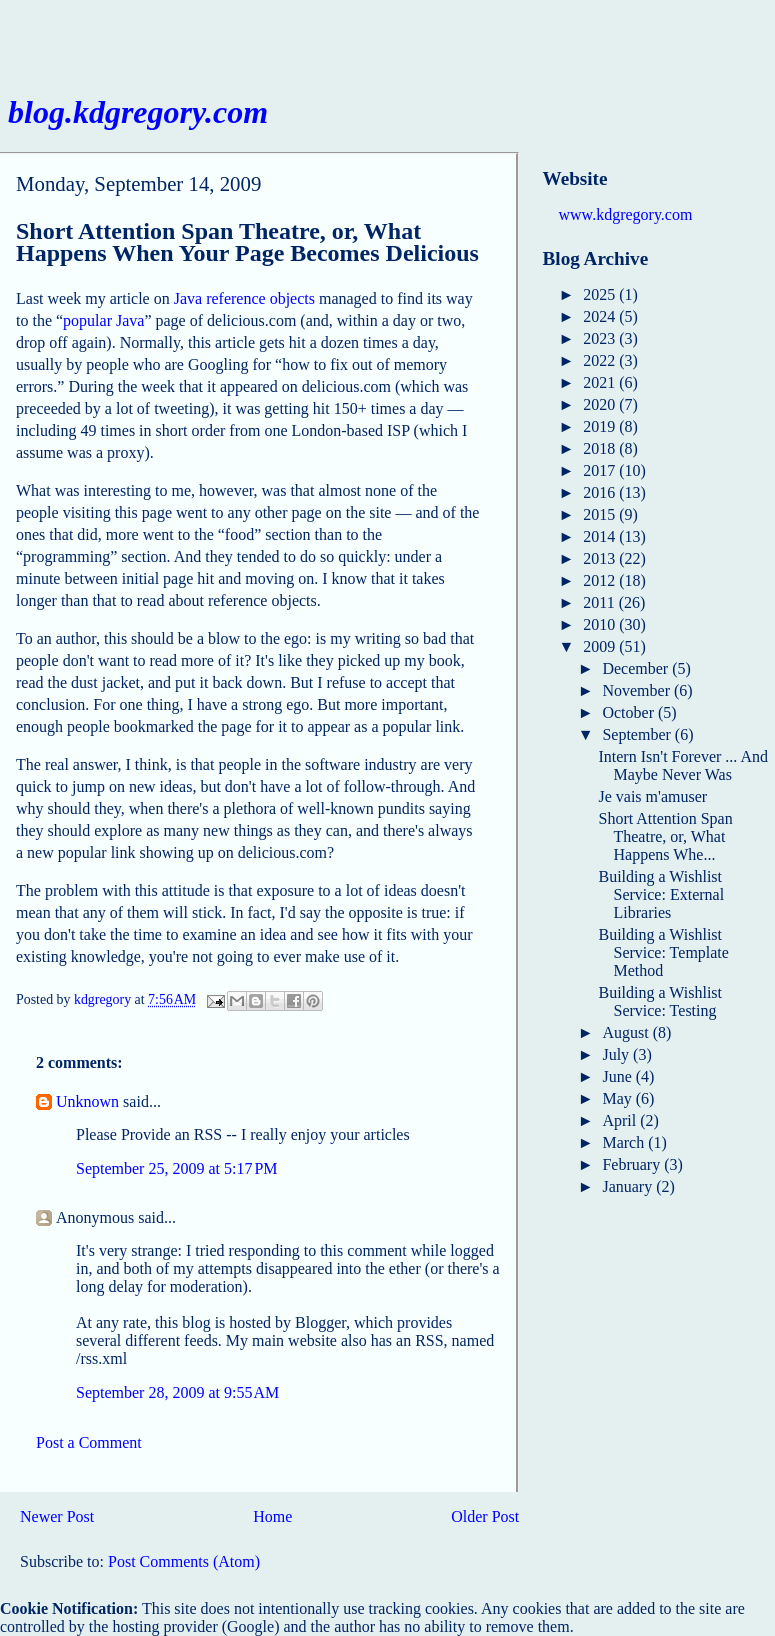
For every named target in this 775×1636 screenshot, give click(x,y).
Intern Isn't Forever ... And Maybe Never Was (683, 765)
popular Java (103, 320)
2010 (601, 624)
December (637, 668)
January (629, 1186)
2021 (601, 382)
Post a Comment (89, 1442)
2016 (601, 492)
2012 (601, 580)
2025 (601, 294)
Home (272, 1516)
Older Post (485, 1516)
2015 (601, 514)
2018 (601, 448)
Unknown (87, 1101)
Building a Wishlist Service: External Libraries (661, 894)
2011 (600, 602)
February (633, 1164)
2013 (601, 558)
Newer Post (57, 1516)
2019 (601, 426)
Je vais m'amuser (652, 796)
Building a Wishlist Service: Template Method (663, 952)
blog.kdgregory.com (138, 112)
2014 (601, 536)
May (618, 1098)
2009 (601, 646)
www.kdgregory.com (626, 214)
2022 (601, 360)
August (627, 1032)
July (617, 1054)
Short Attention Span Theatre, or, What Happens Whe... (665, 836)
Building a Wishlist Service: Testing (660, 1001)
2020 (601, 404)
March (625, 1142)
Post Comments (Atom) (184, 1561)
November (638, 690)
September (638, 734)
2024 (601, 316)
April (621, 1120)
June (618, 1076)
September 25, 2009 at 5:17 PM (177, 1168)
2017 (601, 470)
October (630, 712)
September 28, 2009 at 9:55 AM (177, 1392)
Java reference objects (244, 298)
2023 (601, 338)
